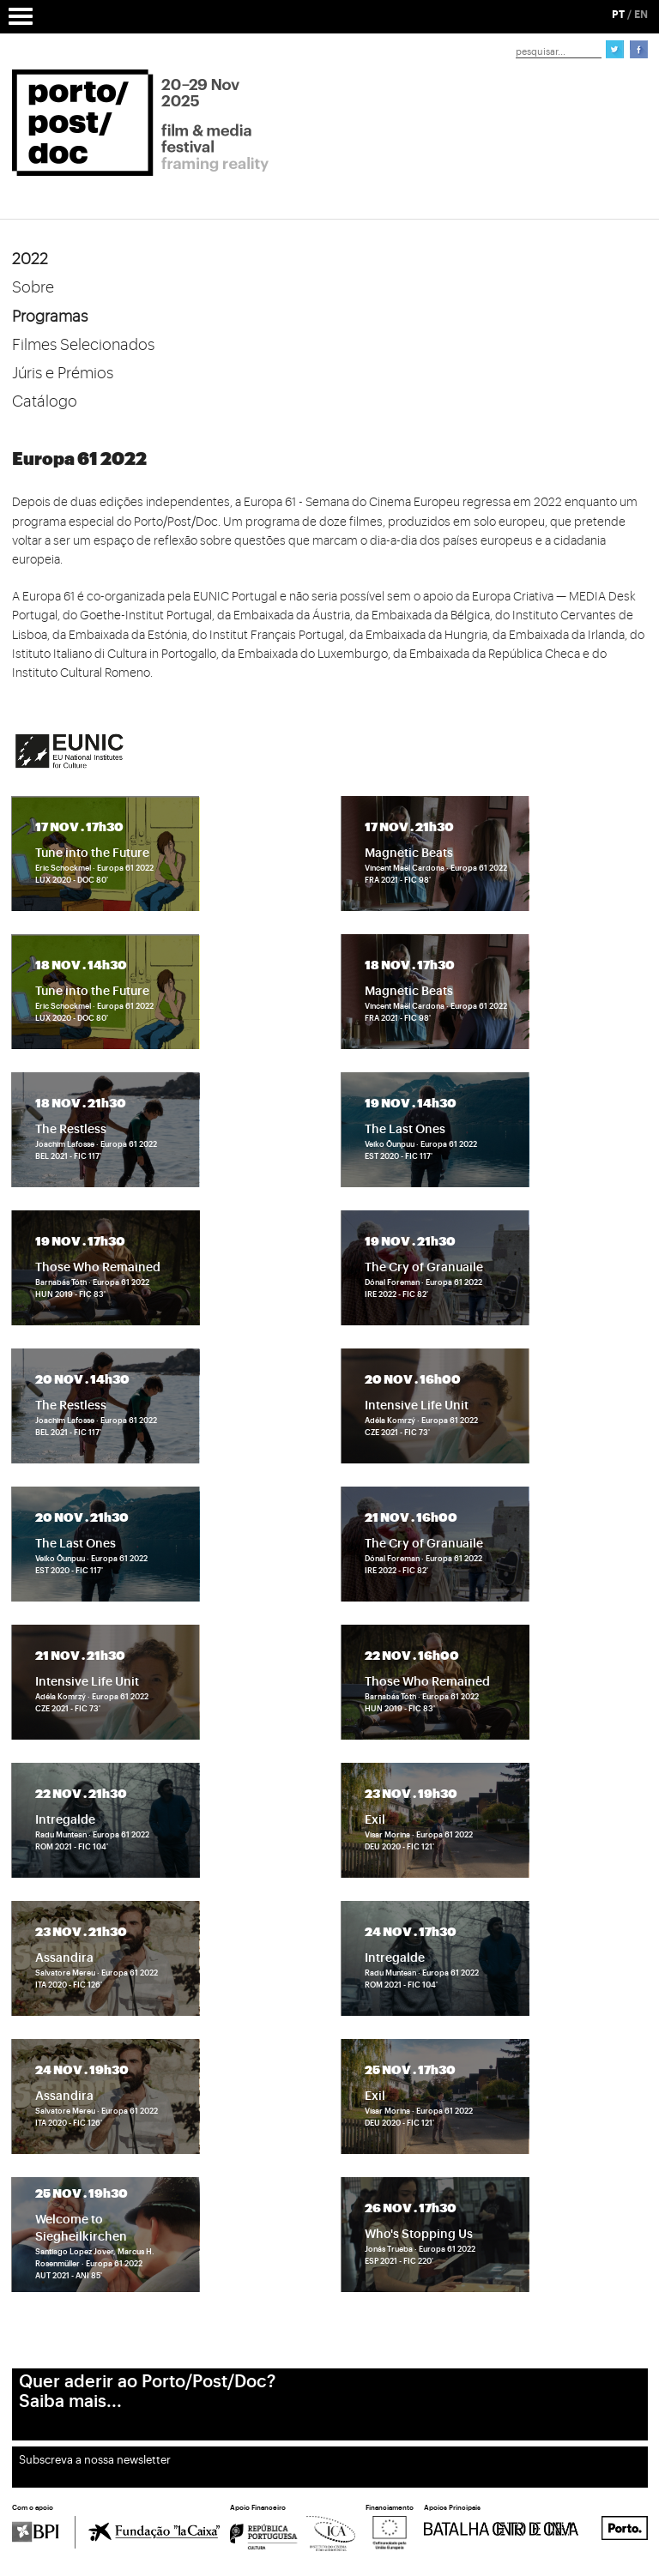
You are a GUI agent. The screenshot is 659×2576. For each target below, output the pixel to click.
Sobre (33, 287)
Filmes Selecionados (83, 345)
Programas (50, 316)
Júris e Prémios (62, 373)
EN (641, 14)
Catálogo (44, 401)
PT (618, 14)
